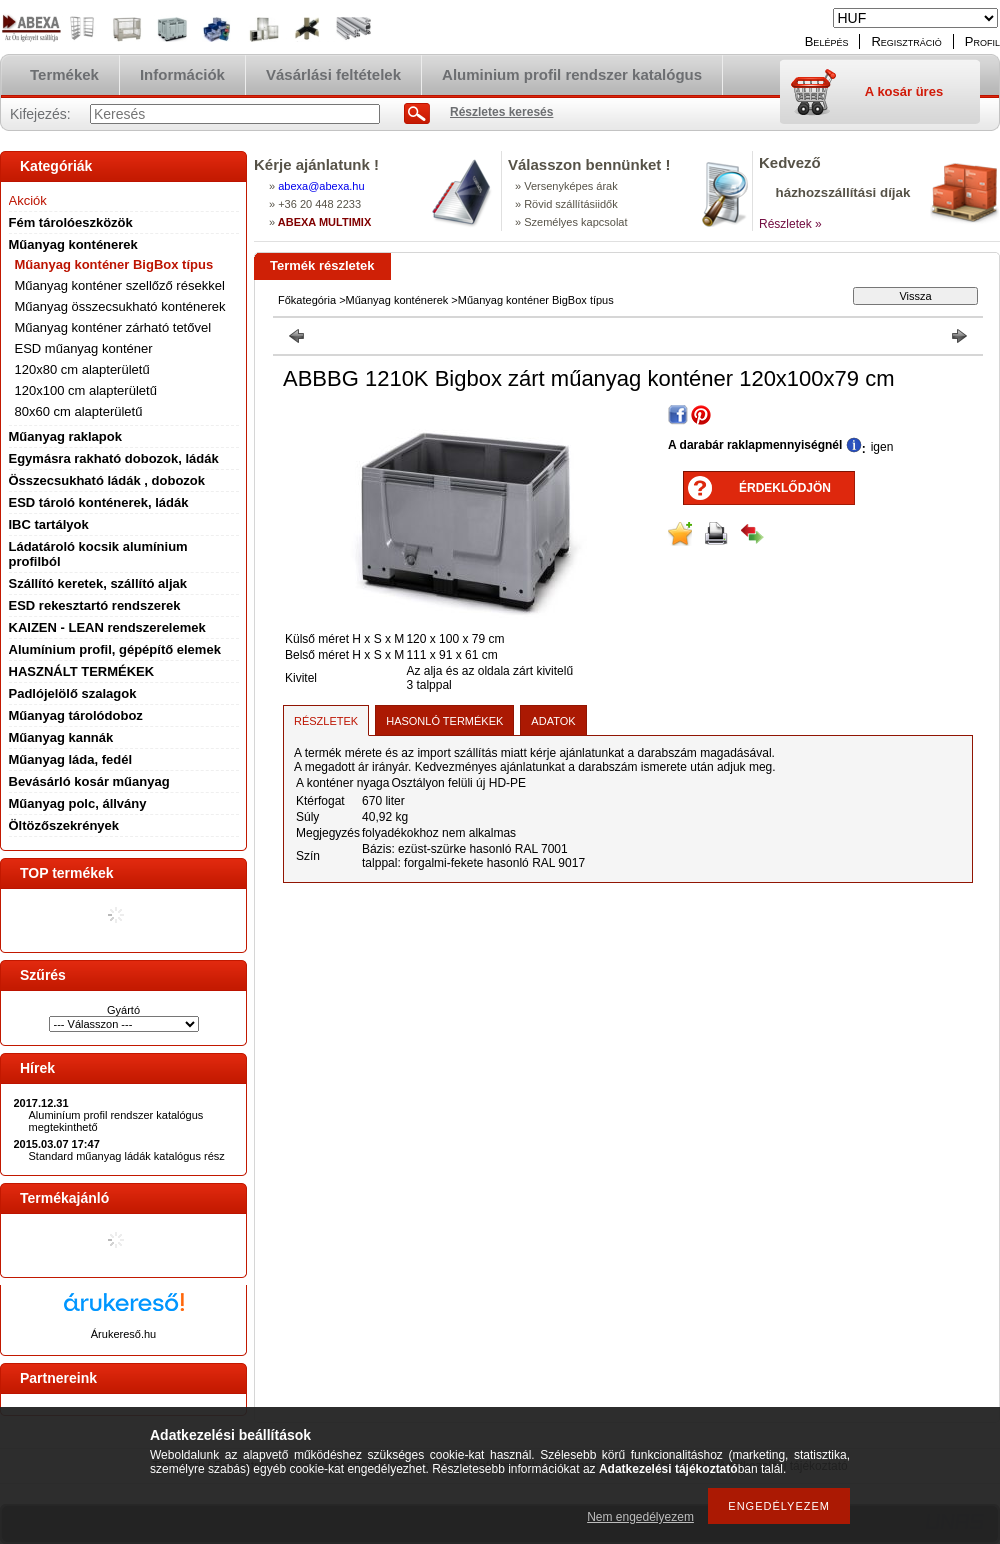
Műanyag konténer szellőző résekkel (120, 285)
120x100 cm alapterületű (86, 390)
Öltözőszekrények (64, 825)
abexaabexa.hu (321, 186)
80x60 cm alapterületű (79, 411)
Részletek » (790, 224)
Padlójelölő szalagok (73, 693)
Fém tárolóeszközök (71, 222)
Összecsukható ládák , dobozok (107, 480)
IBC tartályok (49, 524)
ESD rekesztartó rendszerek (95, 605)
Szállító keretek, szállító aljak (98, 583)
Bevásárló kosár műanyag (89, 781)
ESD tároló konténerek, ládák (99, 502)
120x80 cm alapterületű (82, 369)
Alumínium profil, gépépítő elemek (115, 649)
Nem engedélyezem (640, 1517)
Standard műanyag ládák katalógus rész (127, 1156)
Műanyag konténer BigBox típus (114, 264)
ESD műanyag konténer (84, 348)
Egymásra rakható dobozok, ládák (114, 458)
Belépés (827, 41)
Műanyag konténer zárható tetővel (113, 327)
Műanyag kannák (61, 737)
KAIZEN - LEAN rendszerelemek (107, 627)
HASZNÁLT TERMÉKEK (82, 671)
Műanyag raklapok (65, 436)
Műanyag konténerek (73, 244)
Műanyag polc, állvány (78, 803)
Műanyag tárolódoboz (76, 715)
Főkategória (307, 300)
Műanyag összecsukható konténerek (120, 306)
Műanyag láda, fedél (71, 759)
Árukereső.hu (123, 1334)
